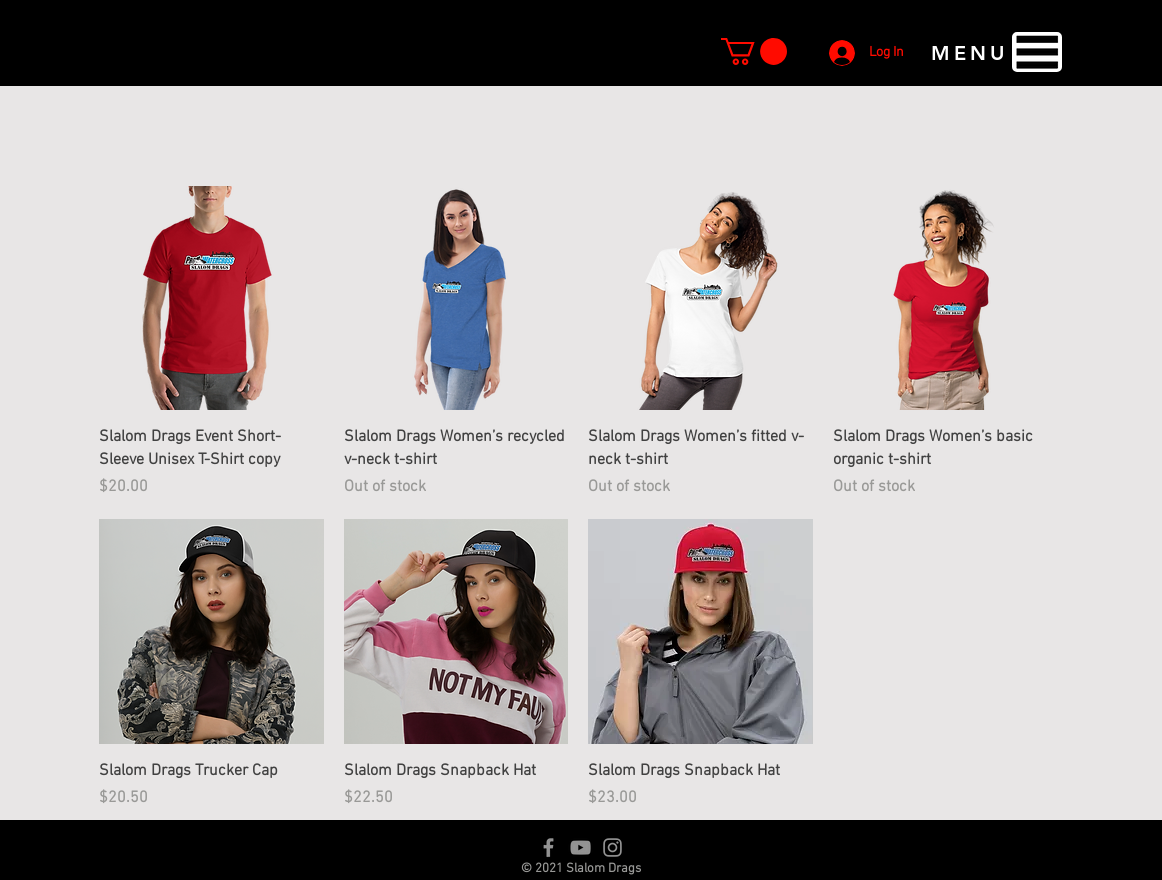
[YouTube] (580, 847)
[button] (754, 51)
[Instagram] (612, 847)
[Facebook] (548, 847)
